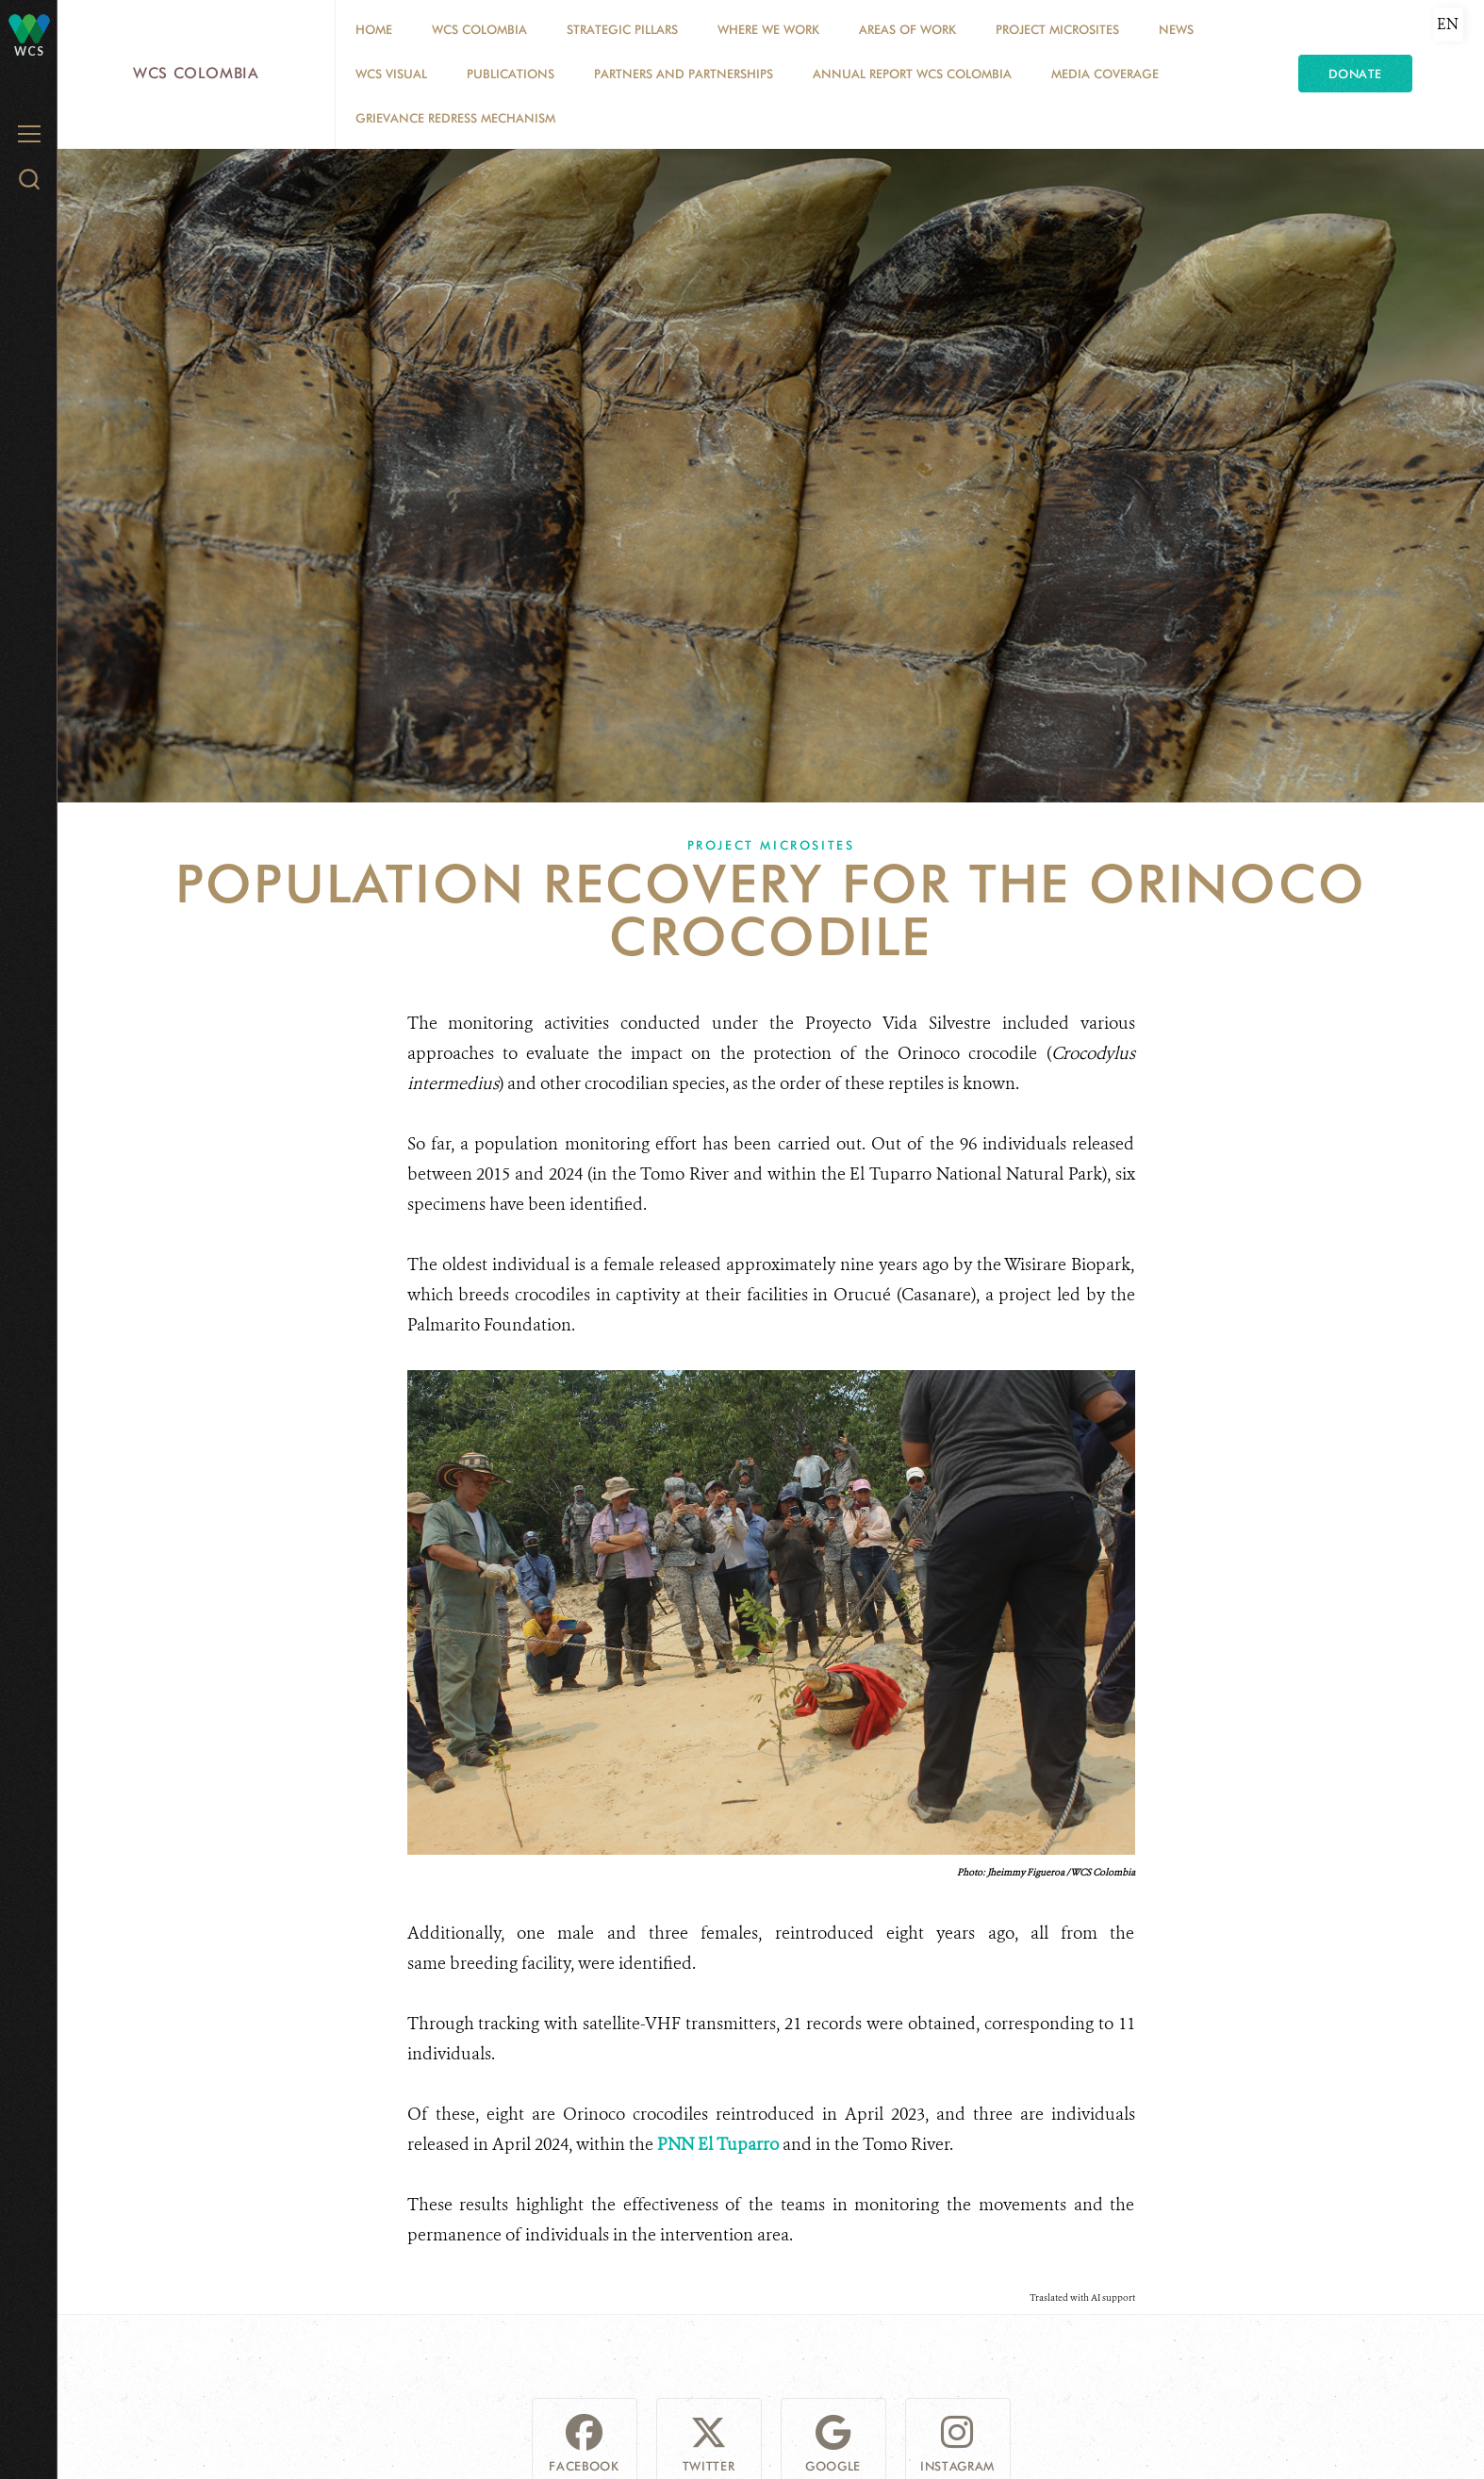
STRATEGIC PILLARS (622, 29)
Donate (1355, 73)
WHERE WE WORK (768, 29)
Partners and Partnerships (683, 73)
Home (373, 29)
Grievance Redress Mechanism (455, 117)
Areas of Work (907, 29)
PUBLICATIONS (510, 73)
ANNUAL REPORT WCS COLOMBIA (912, 73)
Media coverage (1105, 73)
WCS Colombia (196, 73)
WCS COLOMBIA (479, 29)
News (1176, 29)
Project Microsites (1057, 29)
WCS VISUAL (391, 73)
